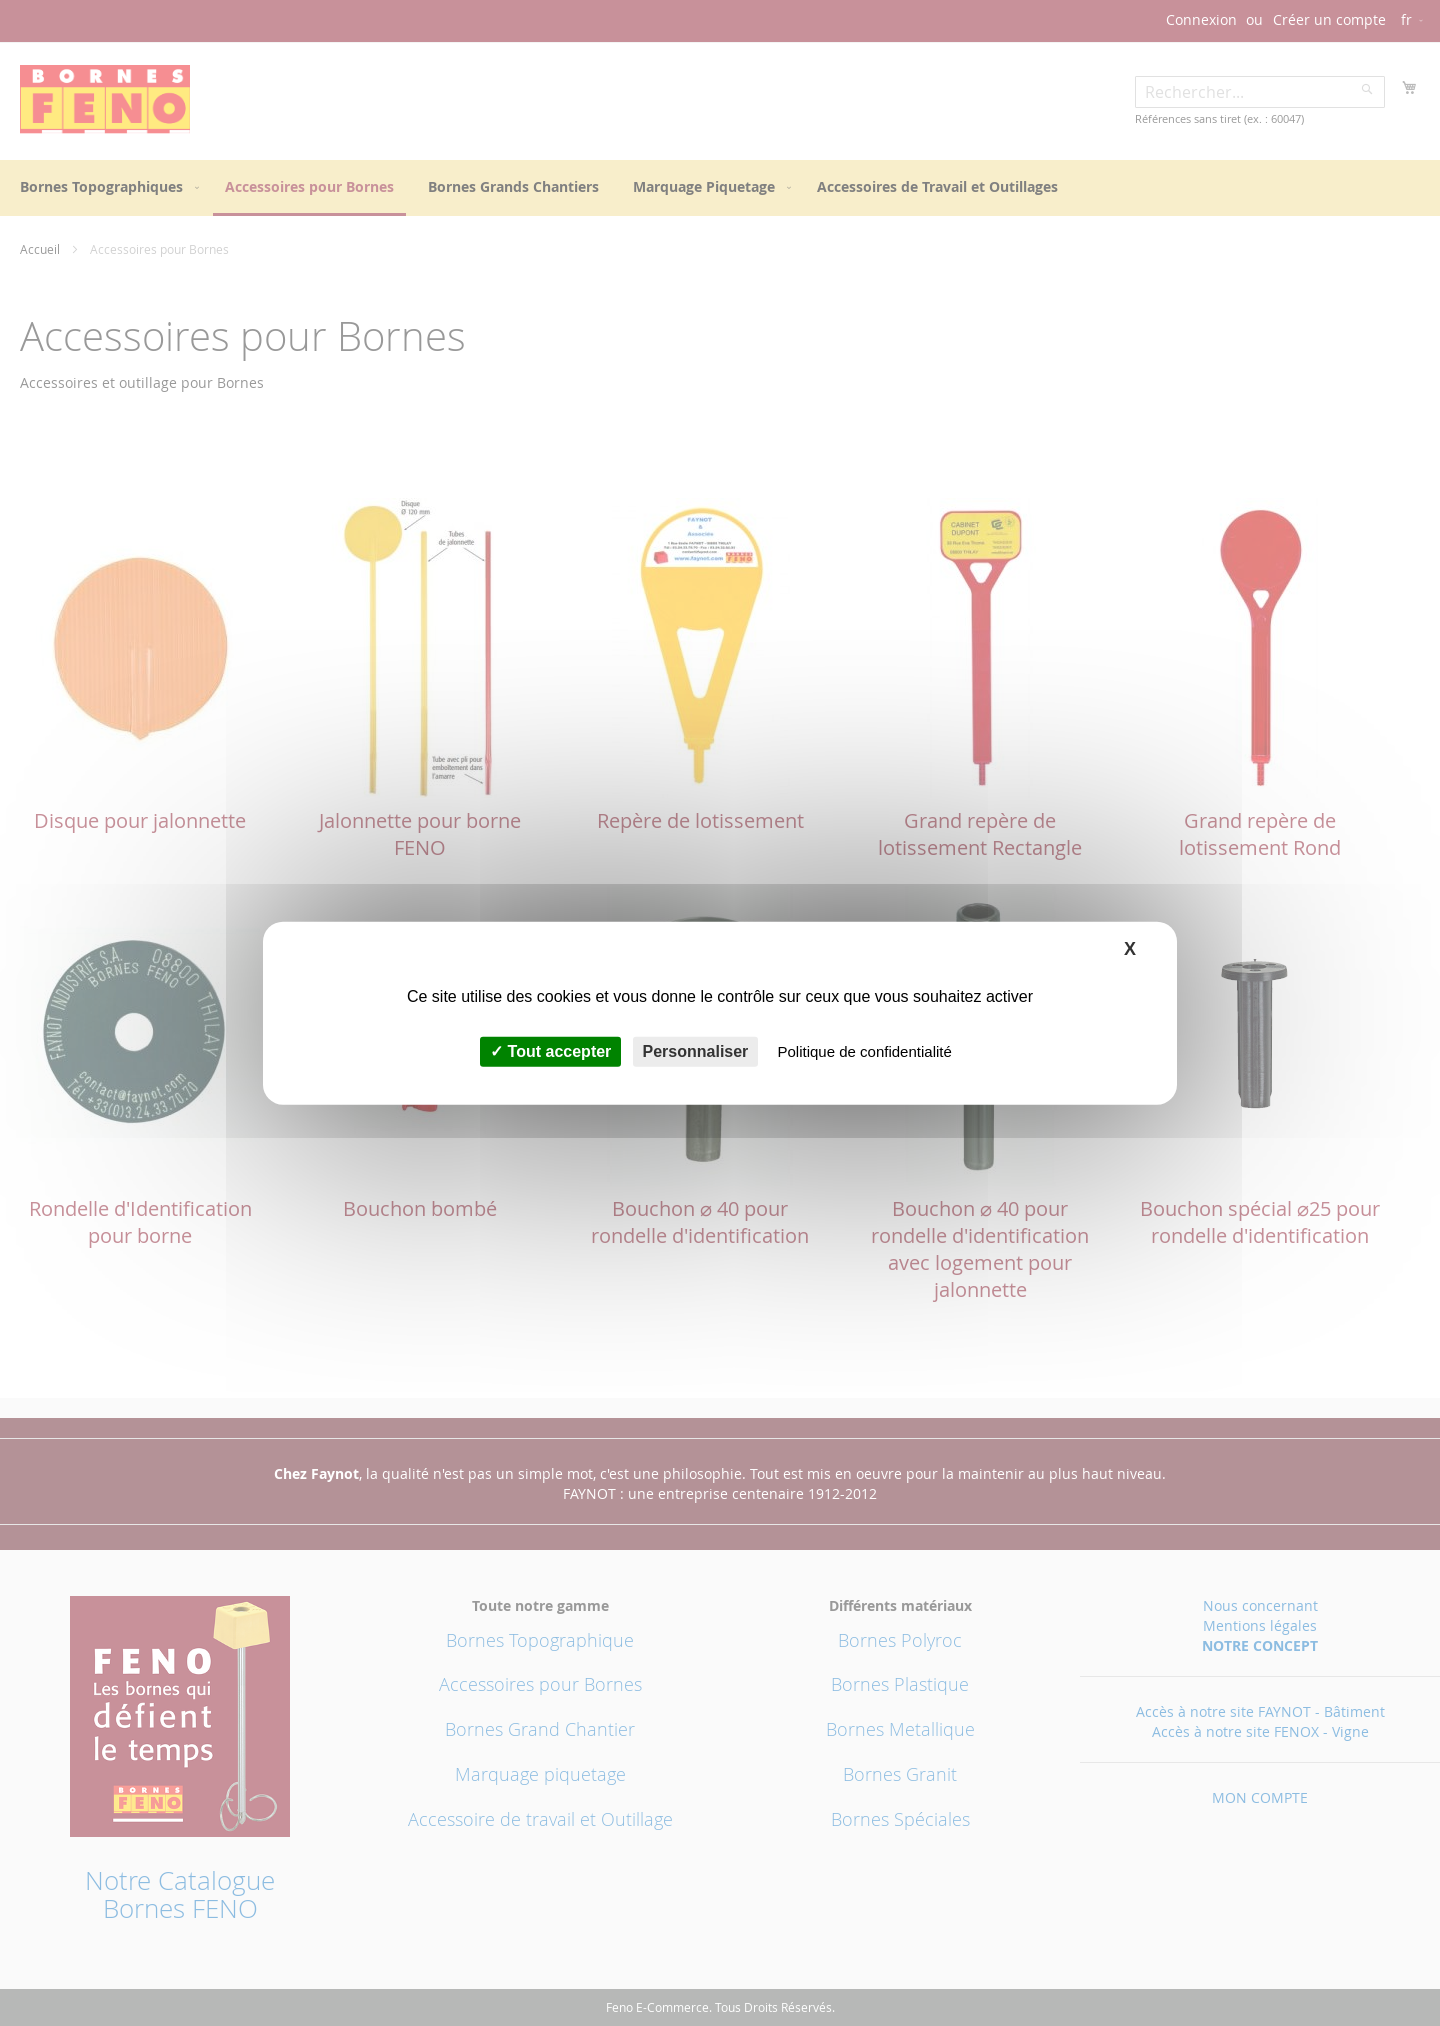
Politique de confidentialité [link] (865, 1051)
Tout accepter (550, 1051)
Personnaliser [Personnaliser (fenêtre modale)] (696, 1051)
